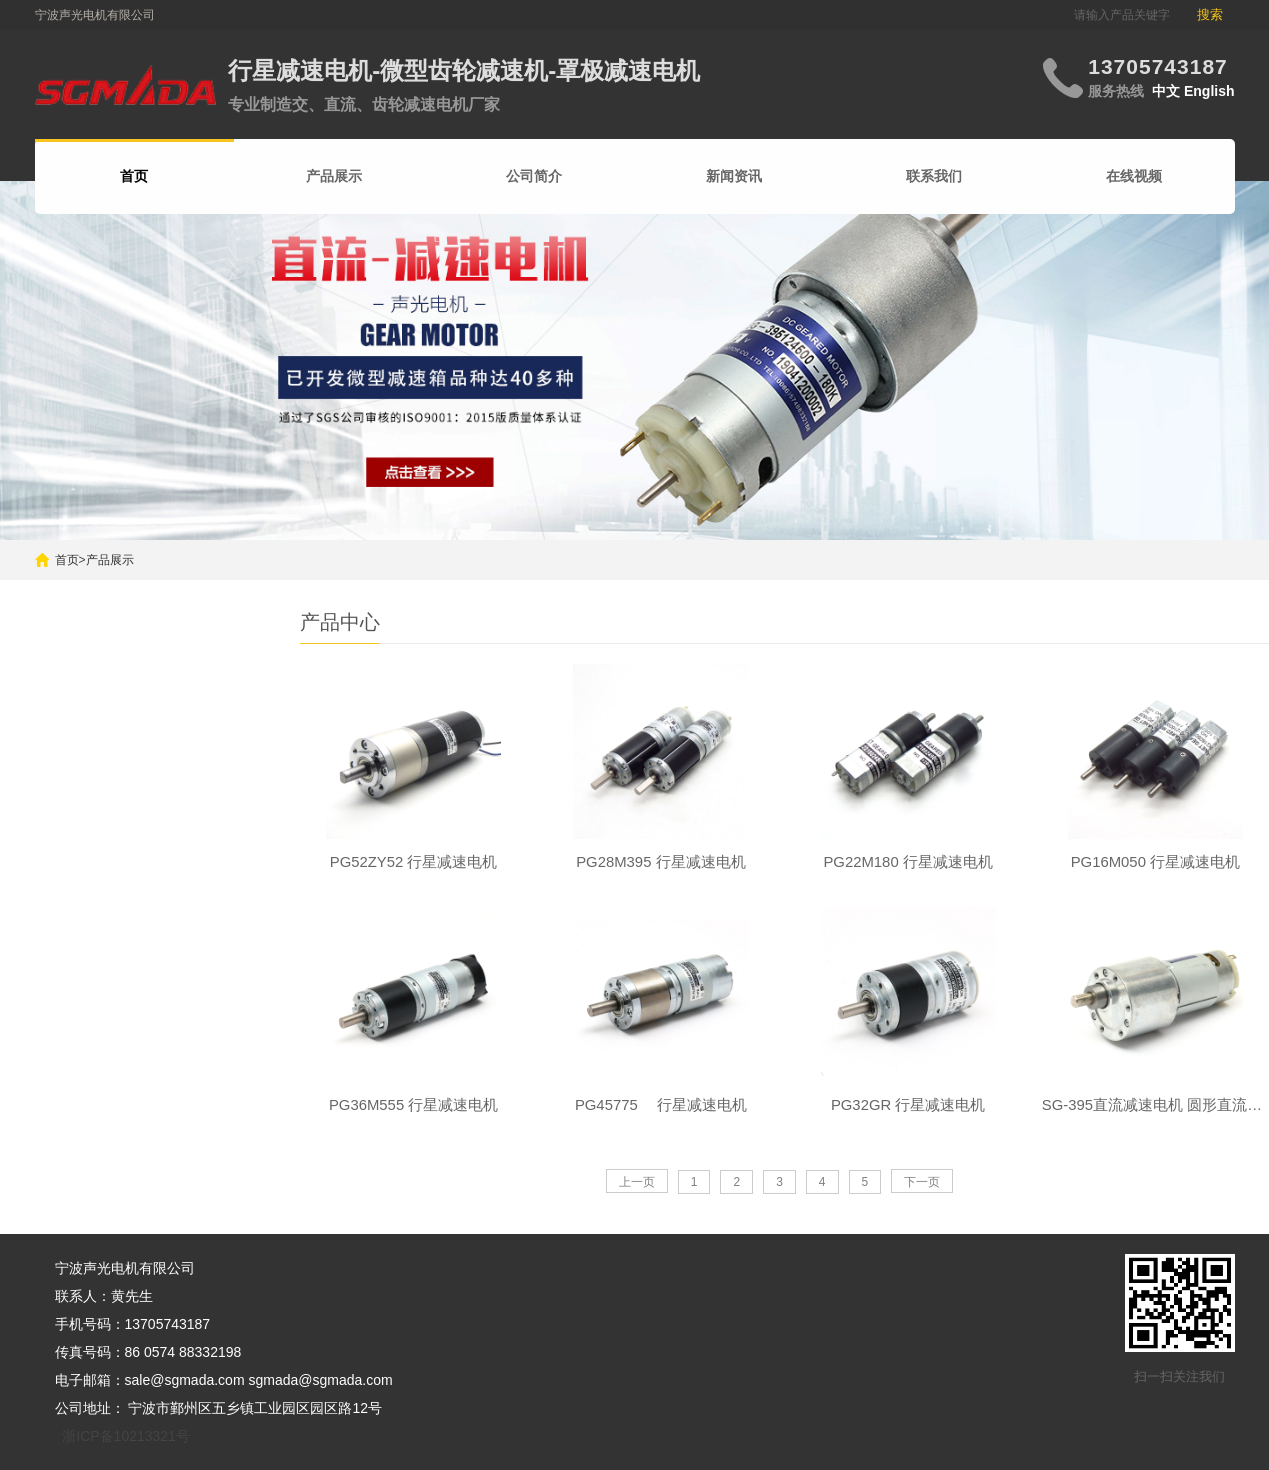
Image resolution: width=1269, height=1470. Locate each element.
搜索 (1210, 14)
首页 (67, 560)
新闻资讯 (734, 176)
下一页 (922, 1187)
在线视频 (1134, 176)
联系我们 (934, 176)
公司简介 (534, 176)
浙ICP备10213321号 (126, 1436)
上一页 (637, 1187)
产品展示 (334, 176)
